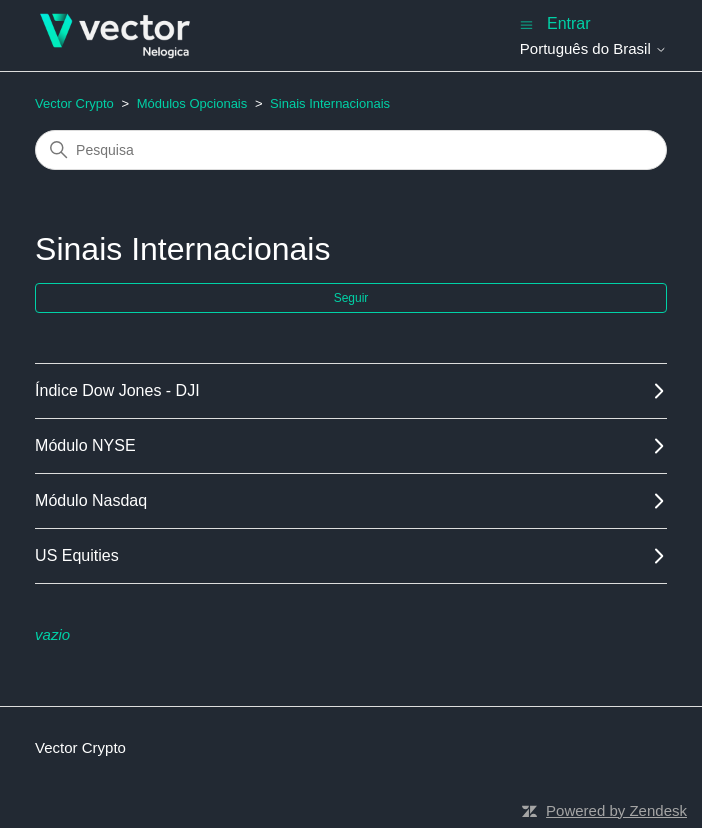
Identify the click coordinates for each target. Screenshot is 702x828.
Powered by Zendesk (616, 810)
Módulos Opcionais (192, 103)
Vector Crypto (74, 103)
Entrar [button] (569, 23)
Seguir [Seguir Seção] (351, 298)
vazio (52, 634)
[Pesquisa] (351, 150)
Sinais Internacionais (330, 103)
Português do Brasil (593, 48)
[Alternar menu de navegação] (526, 23)
